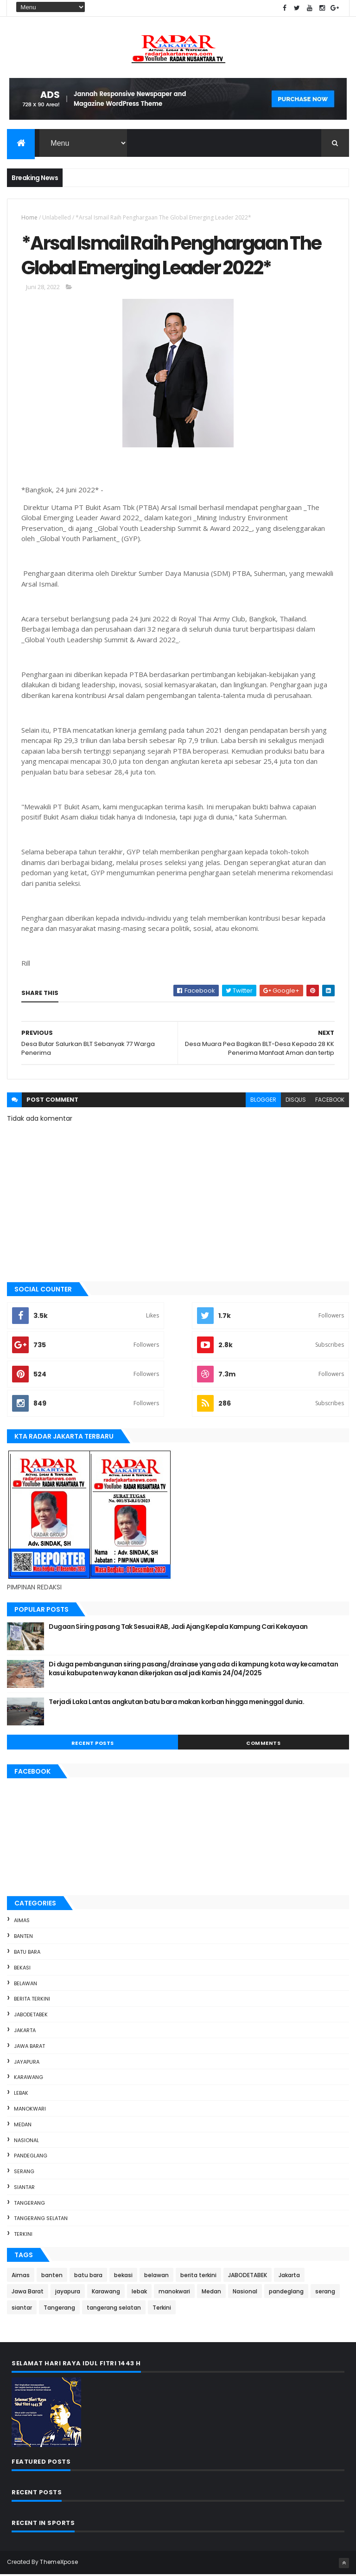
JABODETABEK (31, 2016)
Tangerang (29, 2204)
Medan (23, 2126)
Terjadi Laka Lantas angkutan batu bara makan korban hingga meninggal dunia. (176, 1703)
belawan (25, 1984)
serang (24, 2172)
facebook (329, 1101)
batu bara (27, 1953)
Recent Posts (92, 1744)
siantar (24, 2188)
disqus (296, 1101)
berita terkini (32, 2000)
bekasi (22, 1969)
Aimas (22, 1921)
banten (23, 1937)
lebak (21, 2094)
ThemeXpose (59, 2563)
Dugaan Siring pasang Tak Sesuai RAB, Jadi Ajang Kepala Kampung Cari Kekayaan (178, 1628)
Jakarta (25, 2031)
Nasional (26, 2141)
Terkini (23, 2235)
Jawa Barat (29, 2047)
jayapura (26, 2062)
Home (29, 218)
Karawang (28, 2078)
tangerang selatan (41, 2219)
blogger (263, 1101)
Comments (263, 1744)
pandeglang (30, 2157)
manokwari (30, 2110)
